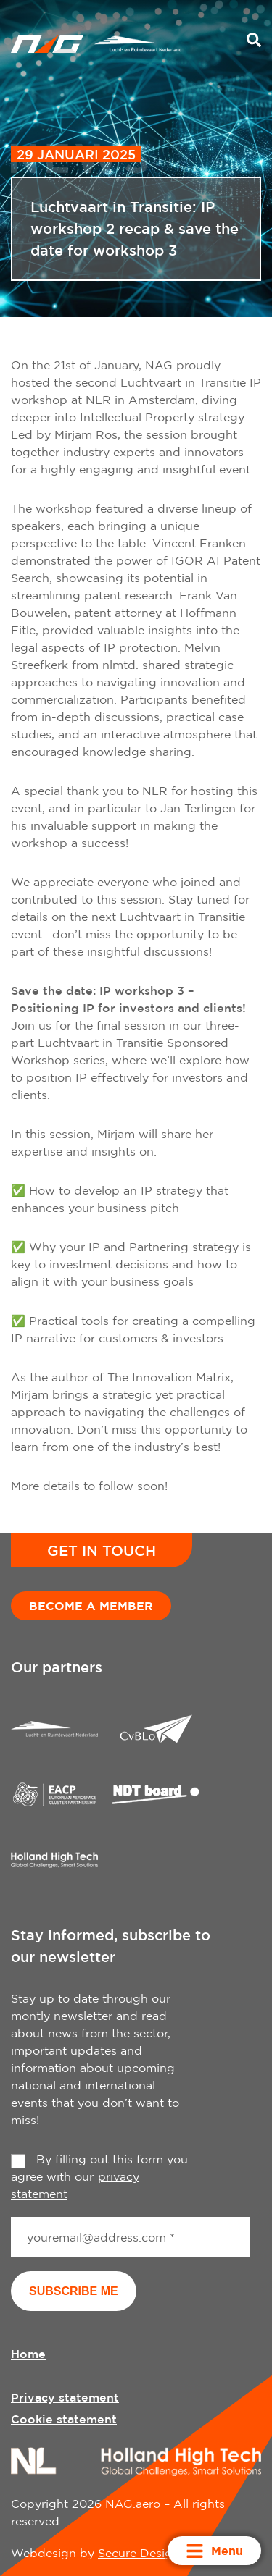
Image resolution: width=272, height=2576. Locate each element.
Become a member (91, 1605)
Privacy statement (65, 2397)
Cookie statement (64, 2418)
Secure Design (139, 2552)
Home (28, 2353)
